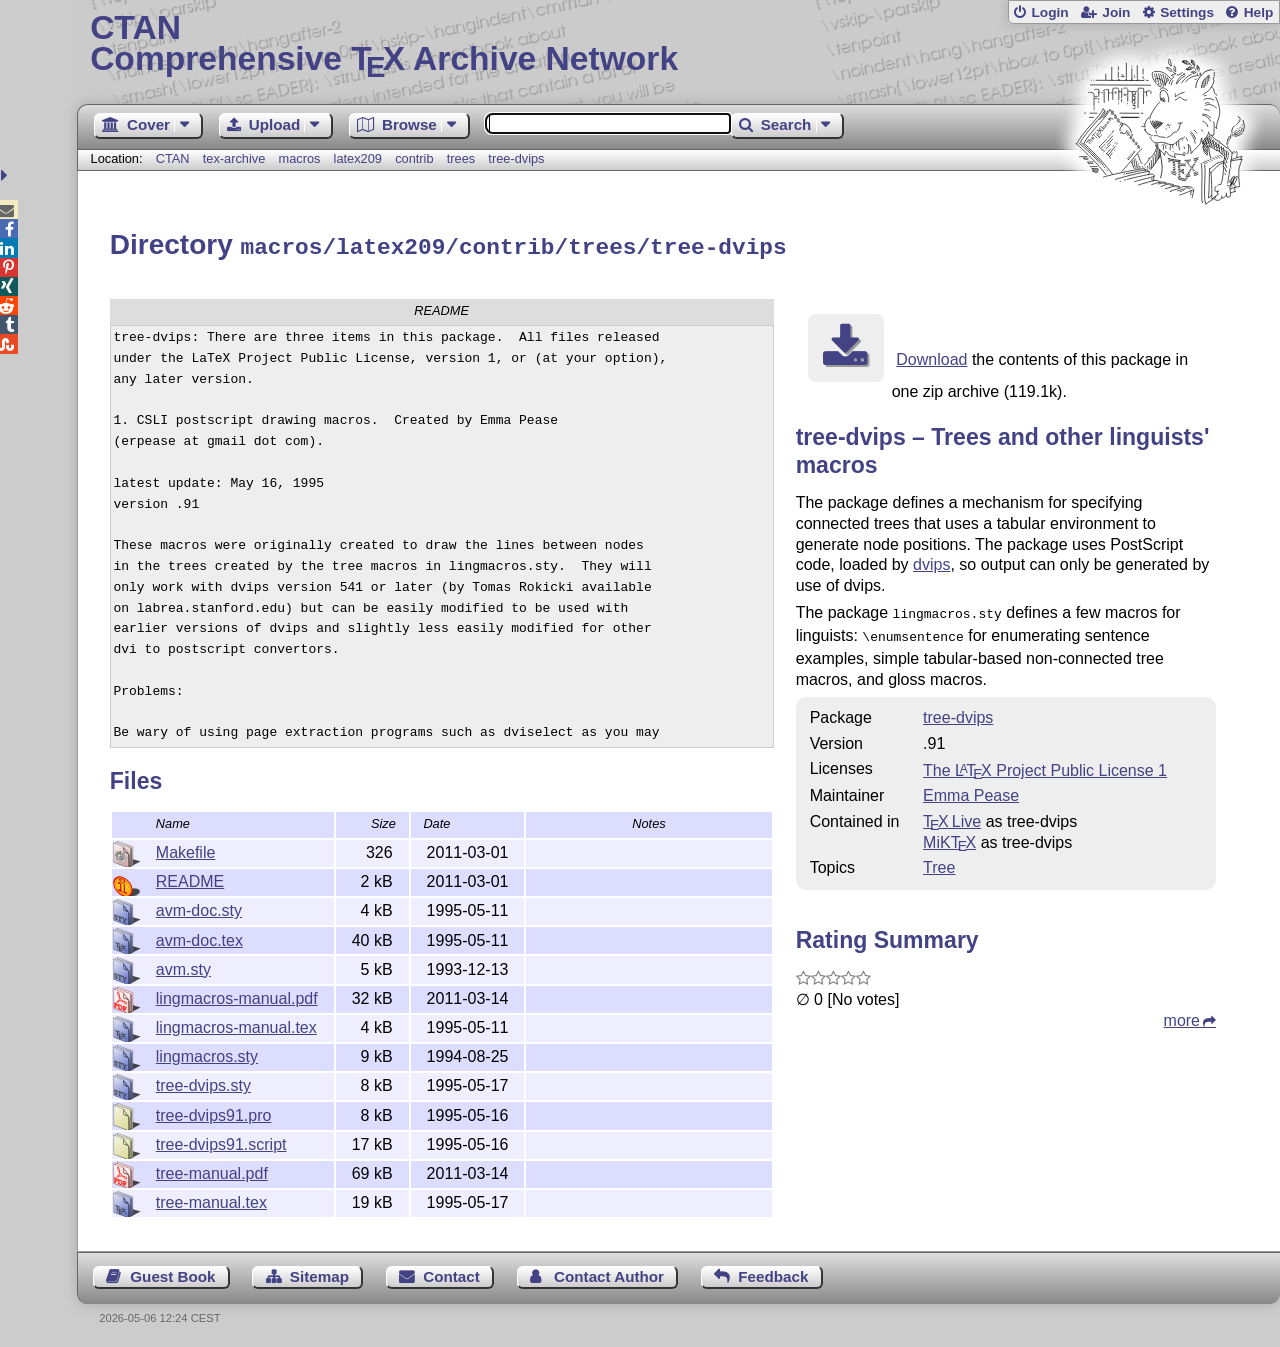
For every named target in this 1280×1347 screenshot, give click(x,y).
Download (931, 356)
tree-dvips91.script (221, 1141)
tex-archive (234, 158)
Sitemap (319, 1273)
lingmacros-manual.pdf (237, 995)
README (190, 878)
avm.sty (183, 966)
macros (299, 158)
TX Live (952, 814)
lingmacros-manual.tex (236, 1024)
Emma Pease (971, 788)
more (1182, 1013)
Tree (939, 860)
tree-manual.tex (211, 1199)
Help (1259, 12)
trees (461, 158)
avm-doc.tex (199, 937)
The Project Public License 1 (1045, 763)
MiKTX (949, 835)
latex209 (358, 158)
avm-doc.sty (199, 907)
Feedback (773, 1273)
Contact (451, 1273)
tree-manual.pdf (212, 1170)
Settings (1187, 12)
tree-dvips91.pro (214, 1112)
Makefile (186, 849)
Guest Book (172, 1273)
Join (1116, 12)
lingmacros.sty (207, 1053)
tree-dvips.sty (203, 1082)
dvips (931, 561)
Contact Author (609, 1273)
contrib (414, 158)
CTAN (173, 158)
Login (1049, 12)
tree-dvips (516, 158)
